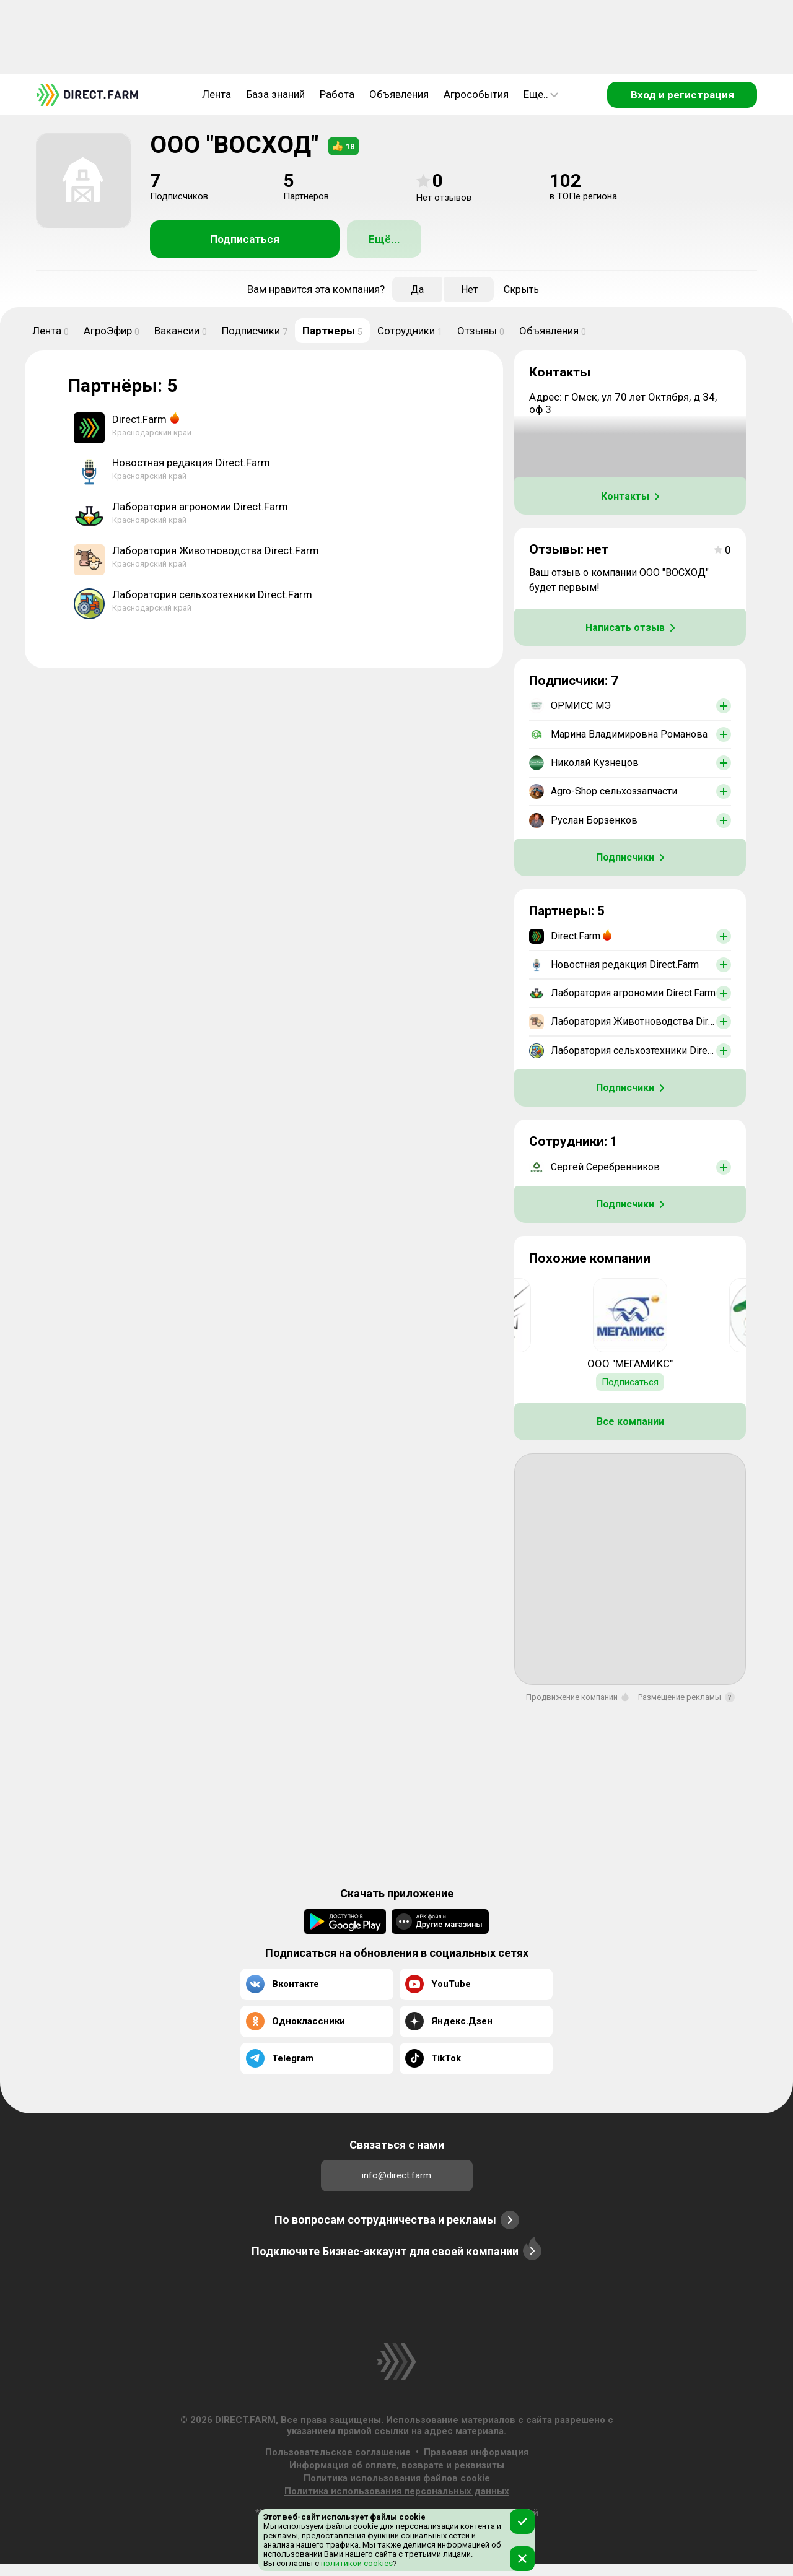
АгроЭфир (111, 330)
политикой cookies (356, 2563)
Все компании (630, 1421)
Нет (469, 289)
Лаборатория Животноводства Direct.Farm (215, 550)
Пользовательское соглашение (338, 2452)
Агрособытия (476, 94)
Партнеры (332, 330)
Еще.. (541, 94)
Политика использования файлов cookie (397, 2478)
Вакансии (180, 330)
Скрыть (521, 289)
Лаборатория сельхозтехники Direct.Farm (212, 594)
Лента (216, 94)
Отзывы (480, 330)
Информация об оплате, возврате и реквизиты (396, 2465)
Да (417, 289)
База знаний (275, 94)
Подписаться (244, 239)
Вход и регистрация (682, 95)
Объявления (399, 94)
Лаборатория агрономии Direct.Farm (200, 506)
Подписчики (254, 330)
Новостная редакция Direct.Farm (191, 462)
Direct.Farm (139, 419)
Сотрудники (409, 330)
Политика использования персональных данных (396, 2491)
